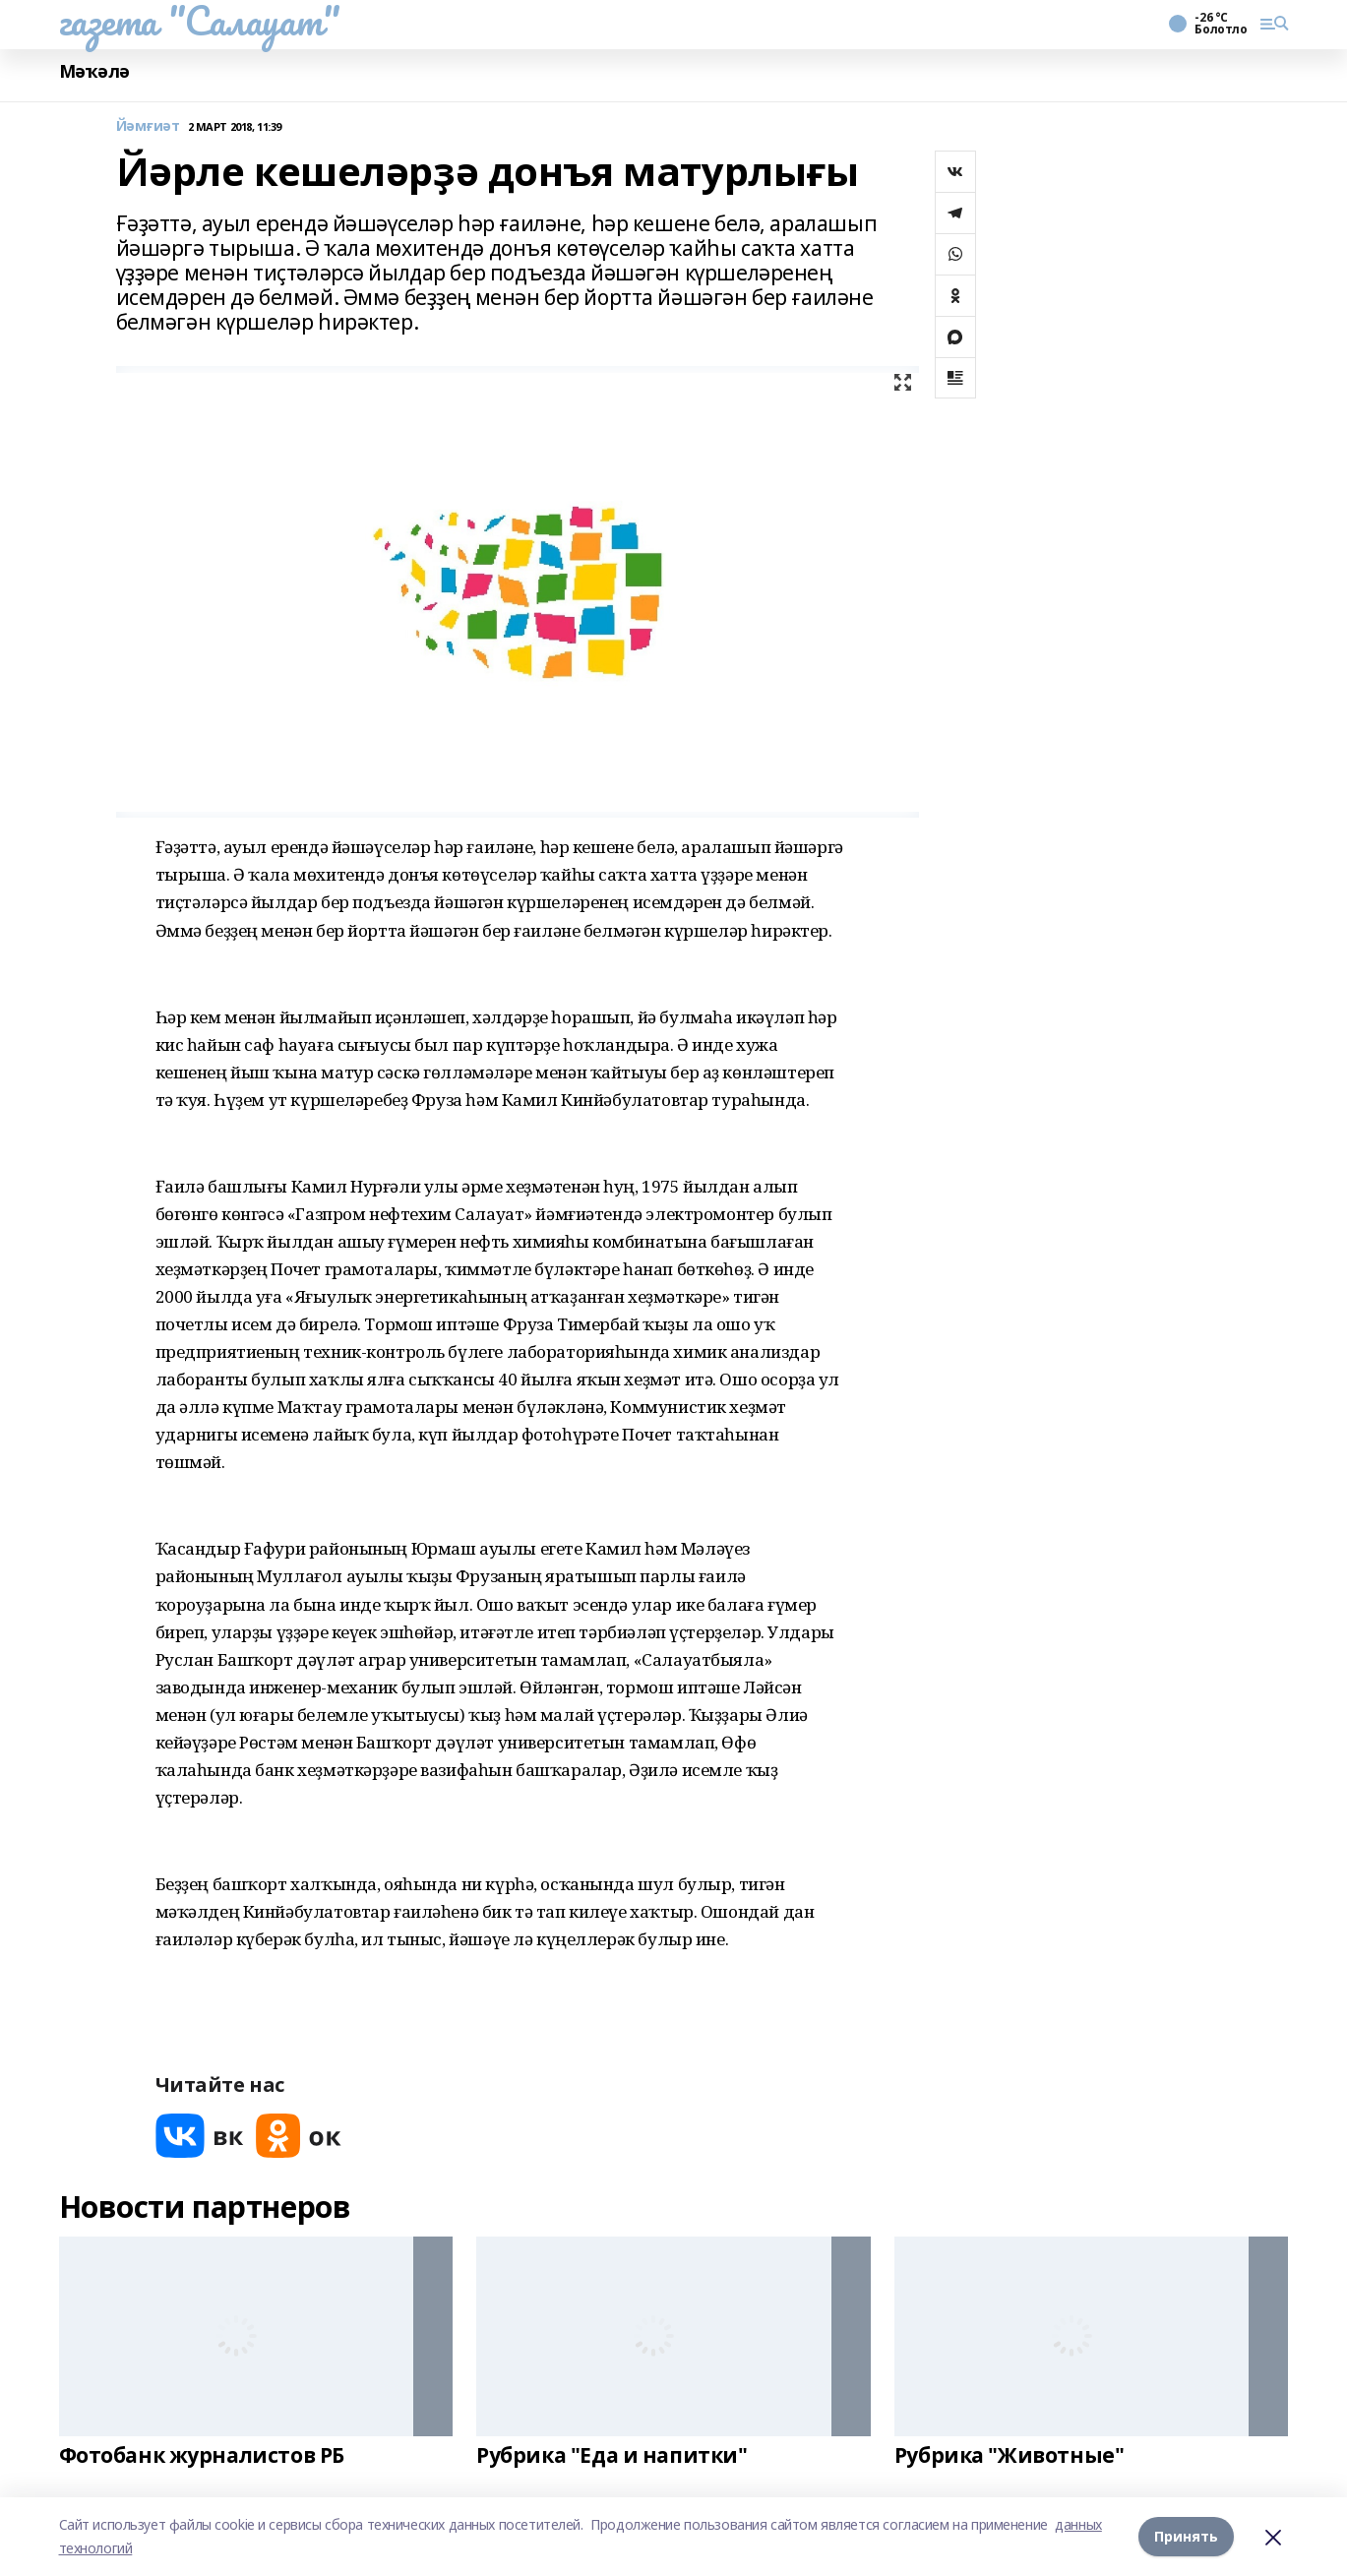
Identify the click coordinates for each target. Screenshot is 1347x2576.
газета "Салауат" (199, 20)
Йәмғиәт (148, 126)
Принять (1186, 2536)
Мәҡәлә (94, 71)
